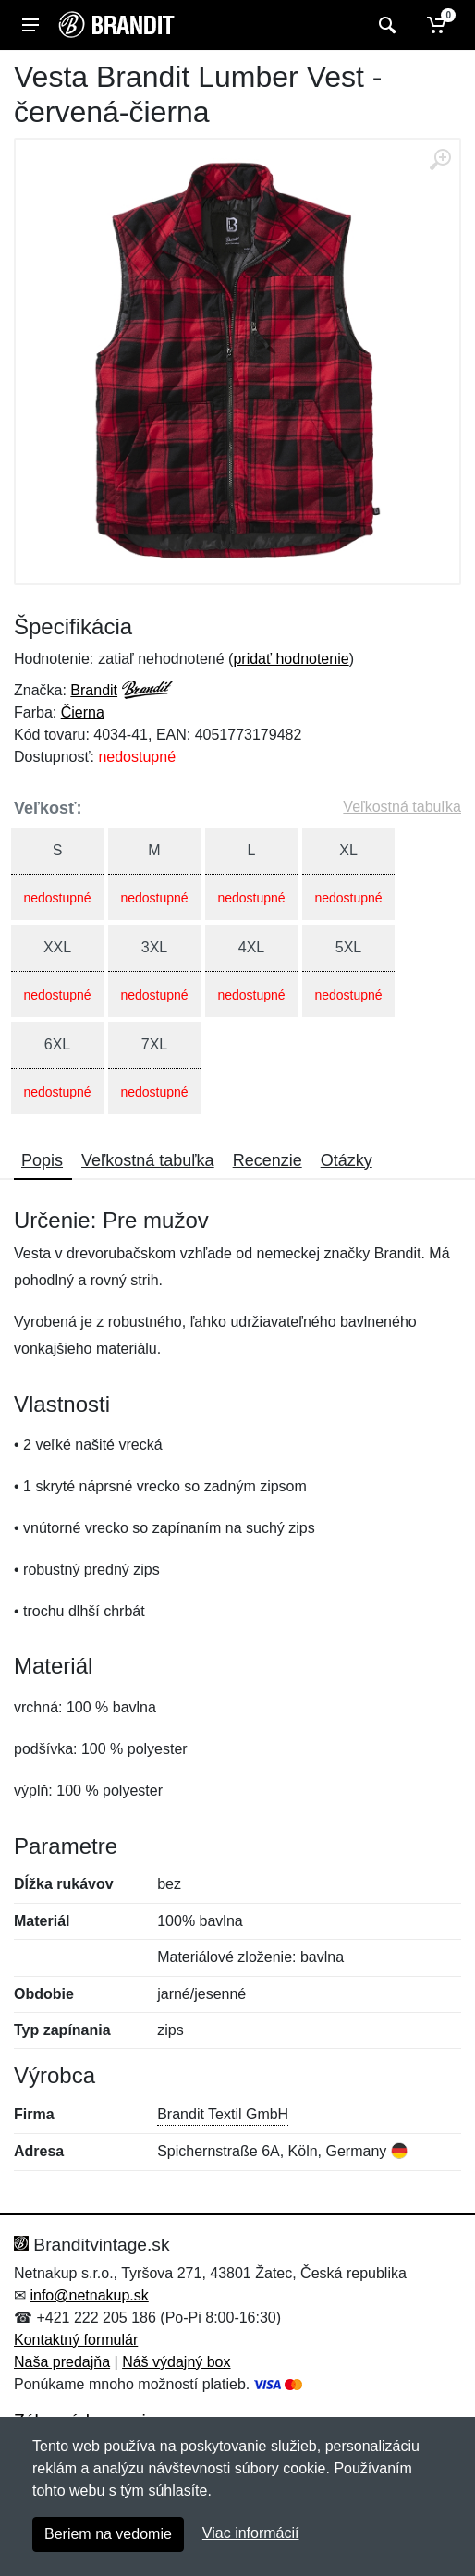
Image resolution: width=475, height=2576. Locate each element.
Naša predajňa (62, 2362)
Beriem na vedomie (108, 2534)
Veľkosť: (48, 808)
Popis (42, 1160)
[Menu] (30, 25)
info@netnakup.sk (89, 2295)
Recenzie (267, 1160)
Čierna (82, 712)
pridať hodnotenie (290, 659)
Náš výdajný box (176, 2362)
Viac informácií (250, 2533)
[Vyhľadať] (384, 25)
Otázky (346, 1160)
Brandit (93, 690)
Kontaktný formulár (76, 2340)
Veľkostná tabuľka (402, 807)
